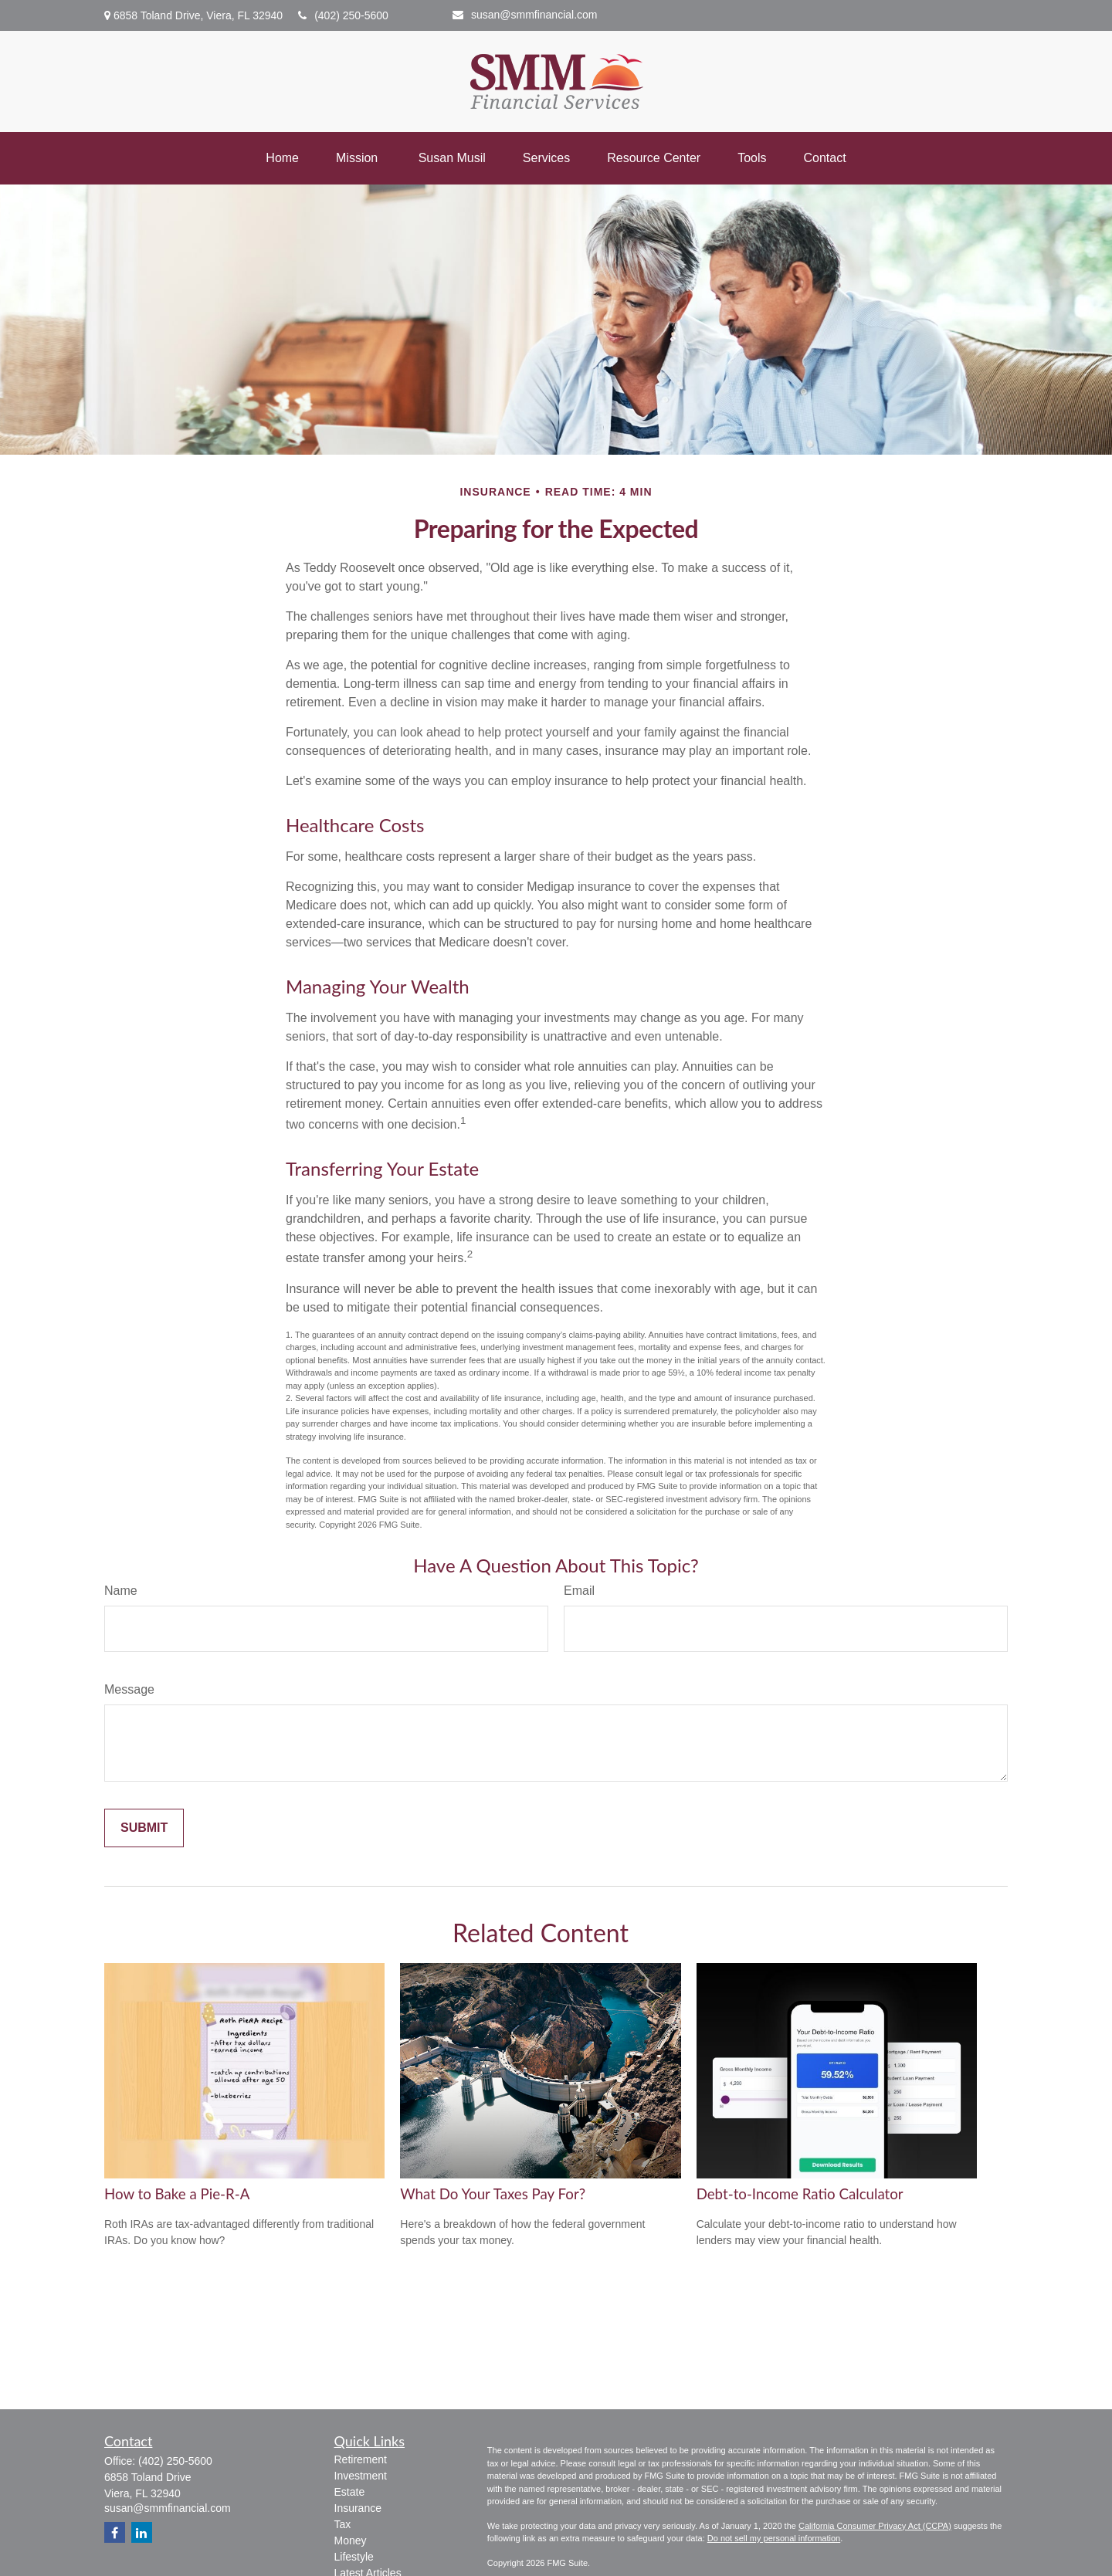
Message (129, 1689)
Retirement (360, 2459)
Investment (360, 2475)
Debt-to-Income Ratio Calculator (800, 2193)
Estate (349, 2492)
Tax (342, 2524)
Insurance (357, 2508)
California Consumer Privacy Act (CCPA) (874, 2525)
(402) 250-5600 (343, 15)
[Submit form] (144, 1828)
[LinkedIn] (141, 2532)
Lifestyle (354, 2557)
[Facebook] (114, 2532)
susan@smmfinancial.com (525, 14)
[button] (282, 158)
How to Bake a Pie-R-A (176, 2193)
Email (579, 1590)
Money (350, 2540)
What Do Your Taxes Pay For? (492, 2193)
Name (120, 1590)
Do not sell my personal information (773, 2538)
